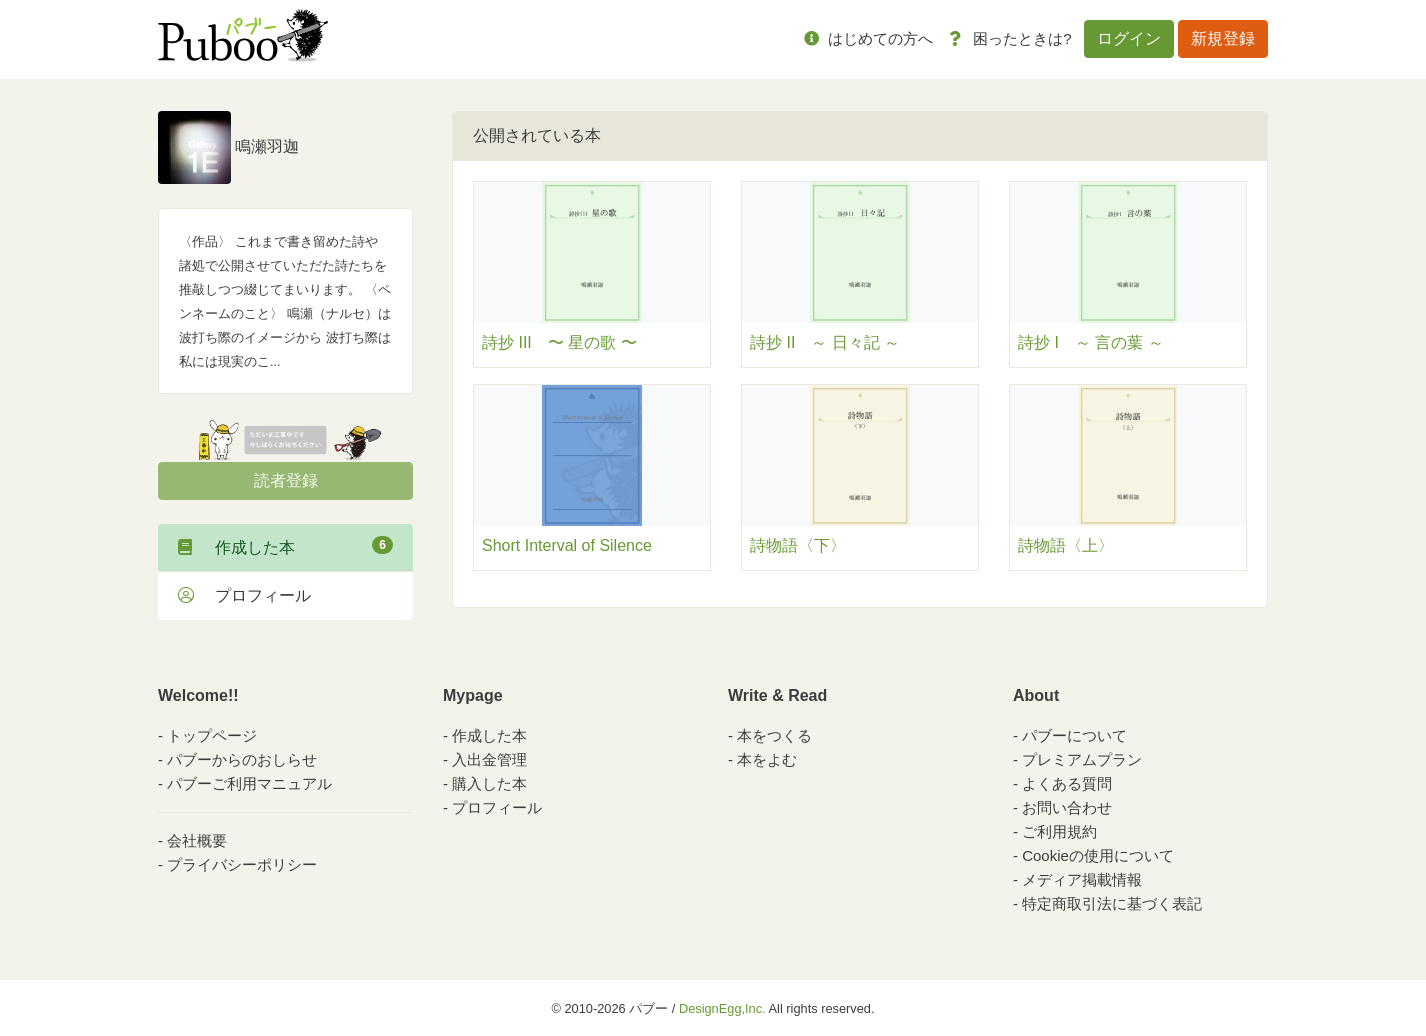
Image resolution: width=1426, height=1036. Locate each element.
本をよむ (767, 759)
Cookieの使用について (1098, 855)
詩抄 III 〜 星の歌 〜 (559, 342)
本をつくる (774, 735)
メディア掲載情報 (1082, 879)
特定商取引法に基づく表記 (1112, 903)
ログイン (1129, 38)
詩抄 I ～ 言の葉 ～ (1091, 342)
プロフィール (244, 595)
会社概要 (197, 840)
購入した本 (489, 783)
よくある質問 (1067, 783)
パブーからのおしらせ (242, 759)
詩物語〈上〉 (1066, 545)
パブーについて (1074, 735)
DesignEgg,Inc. (722, 1008)
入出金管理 (489, 759)
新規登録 (1223, 38)
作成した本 (285, 546)
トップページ (212, 735)
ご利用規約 (1059, 831)
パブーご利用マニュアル (249, 783)
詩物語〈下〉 (798, 545)
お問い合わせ (1067, 807)
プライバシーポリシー (242, 864)
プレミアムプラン (1082, 759)
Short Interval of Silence (567, 545)
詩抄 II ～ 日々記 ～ (825, 342)
